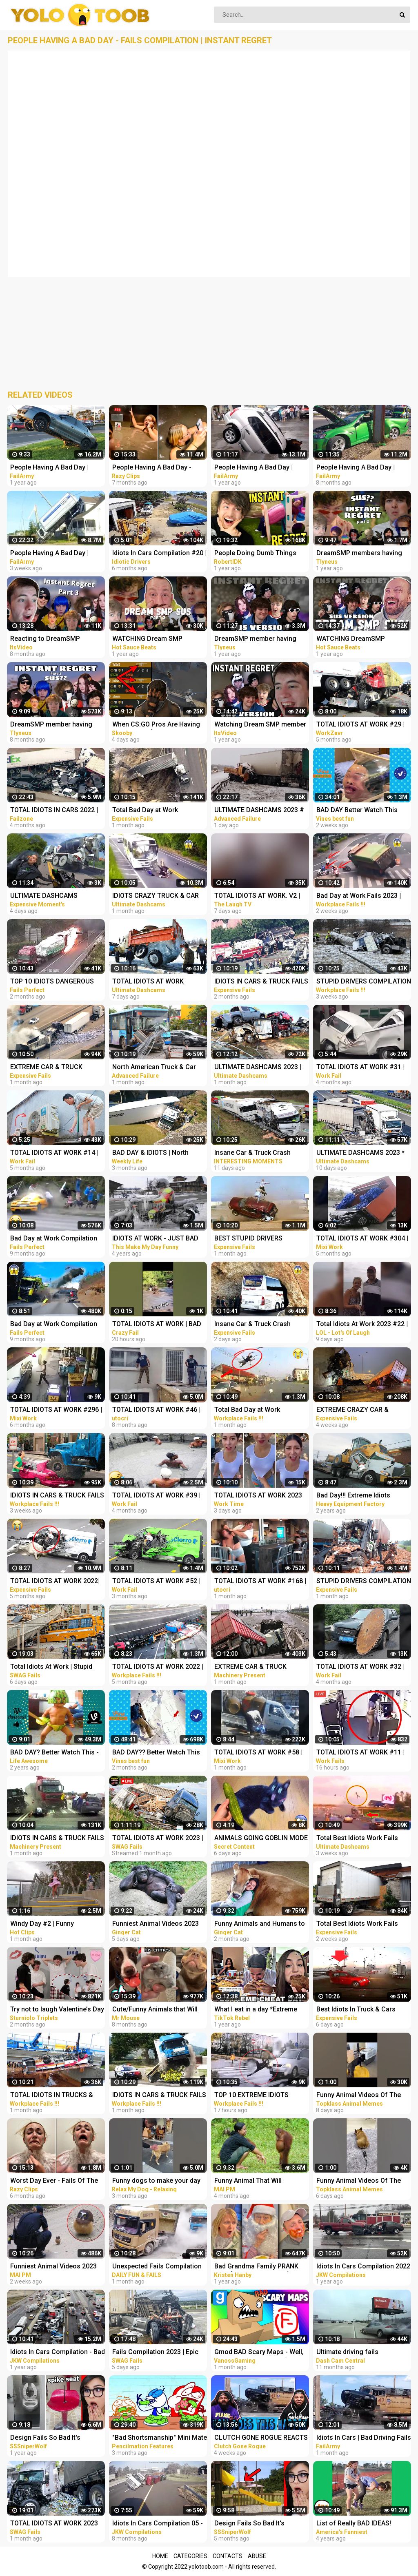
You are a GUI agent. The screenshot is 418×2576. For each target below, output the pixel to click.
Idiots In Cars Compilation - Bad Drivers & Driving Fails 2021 (57, 2352)
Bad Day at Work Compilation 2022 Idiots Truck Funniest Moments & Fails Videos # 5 (53, 1324)
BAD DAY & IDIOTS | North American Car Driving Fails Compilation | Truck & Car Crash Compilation (152, 1153)
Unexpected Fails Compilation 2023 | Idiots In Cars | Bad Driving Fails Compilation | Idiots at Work (157, 2267)
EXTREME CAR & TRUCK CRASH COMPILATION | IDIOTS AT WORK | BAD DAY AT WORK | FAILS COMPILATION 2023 (56, 1067)
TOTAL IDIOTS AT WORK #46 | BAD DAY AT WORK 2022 (156, 1410)
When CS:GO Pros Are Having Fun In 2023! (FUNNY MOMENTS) (156, 725)
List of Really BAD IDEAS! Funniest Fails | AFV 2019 (353, 2524)
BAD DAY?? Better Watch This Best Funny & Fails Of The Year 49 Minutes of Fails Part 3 (158, 1753)
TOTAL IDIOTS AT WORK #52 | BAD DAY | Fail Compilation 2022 (156, 1581)
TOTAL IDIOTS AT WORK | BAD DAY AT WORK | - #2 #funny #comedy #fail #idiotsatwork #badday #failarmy (156, 1324)
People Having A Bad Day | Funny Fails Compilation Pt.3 (358, 468)
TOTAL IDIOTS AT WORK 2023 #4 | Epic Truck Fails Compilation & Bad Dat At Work (56, 2524)
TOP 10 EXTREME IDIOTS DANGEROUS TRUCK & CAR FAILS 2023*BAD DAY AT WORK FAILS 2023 (260, 2095)
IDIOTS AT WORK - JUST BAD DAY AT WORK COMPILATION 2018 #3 (155, 1239)
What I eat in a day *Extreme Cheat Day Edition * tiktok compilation (255, 2010)
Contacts (227, 2556)
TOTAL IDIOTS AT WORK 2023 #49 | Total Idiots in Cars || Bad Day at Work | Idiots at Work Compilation (259, 1496)
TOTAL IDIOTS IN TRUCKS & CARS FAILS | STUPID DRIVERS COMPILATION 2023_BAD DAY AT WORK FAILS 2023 (55, 2095)
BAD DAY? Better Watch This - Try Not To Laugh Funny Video (55, 1753)
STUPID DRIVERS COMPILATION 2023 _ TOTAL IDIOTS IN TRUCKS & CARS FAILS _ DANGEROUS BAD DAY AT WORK (363, 1581)
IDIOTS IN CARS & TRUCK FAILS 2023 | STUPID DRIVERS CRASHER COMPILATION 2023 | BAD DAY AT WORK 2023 (261, 982)
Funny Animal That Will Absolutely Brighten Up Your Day (256, 2181)
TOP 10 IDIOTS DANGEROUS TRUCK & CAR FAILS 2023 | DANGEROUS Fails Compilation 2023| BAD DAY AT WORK (56, 982)
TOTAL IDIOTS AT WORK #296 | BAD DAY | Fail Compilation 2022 (56, 1410)
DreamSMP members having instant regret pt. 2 (359, 553)
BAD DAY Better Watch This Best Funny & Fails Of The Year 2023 (362, 810)
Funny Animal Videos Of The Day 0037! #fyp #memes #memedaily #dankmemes (358, 2181)
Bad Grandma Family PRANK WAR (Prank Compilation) (256, 2267)
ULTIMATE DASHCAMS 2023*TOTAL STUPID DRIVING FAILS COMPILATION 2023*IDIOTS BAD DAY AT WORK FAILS (54, 896)
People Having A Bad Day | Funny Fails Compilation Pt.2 (256, 468)
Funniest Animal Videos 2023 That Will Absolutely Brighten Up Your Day (155, 1924)
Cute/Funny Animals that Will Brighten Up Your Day (155, 2010)
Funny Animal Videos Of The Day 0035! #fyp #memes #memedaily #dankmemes (358, 2095)
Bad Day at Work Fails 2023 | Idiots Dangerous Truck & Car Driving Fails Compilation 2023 (362, 896)
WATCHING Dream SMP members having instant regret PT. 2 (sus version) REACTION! (158, 639)
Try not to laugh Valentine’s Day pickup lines (57, 2010)
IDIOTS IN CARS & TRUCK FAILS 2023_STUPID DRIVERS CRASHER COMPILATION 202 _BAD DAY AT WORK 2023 (159, 2095)
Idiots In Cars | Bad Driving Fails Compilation (363, 2438)
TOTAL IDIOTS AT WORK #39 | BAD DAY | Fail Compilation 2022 (156, 1496)
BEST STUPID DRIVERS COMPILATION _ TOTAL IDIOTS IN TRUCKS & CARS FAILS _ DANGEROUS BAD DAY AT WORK (260, 1239)
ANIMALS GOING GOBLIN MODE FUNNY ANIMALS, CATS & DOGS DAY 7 (261, 1838)
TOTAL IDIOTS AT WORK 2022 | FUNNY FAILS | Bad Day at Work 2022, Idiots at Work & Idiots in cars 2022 (159, 1667)
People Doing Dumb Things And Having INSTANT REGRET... (260, 553)
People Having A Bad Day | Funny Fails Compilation (49, 468)
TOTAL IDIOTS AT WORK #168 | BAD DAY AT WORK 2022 (260, 1581)
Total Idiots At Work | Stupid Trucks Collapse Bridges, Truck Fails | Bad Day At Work (57, 1667)
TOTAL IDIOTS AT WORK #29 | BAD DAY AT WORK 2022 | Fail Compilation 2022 (360, 725)
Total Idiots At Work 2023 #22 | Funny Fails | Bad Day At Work (362, 1324)
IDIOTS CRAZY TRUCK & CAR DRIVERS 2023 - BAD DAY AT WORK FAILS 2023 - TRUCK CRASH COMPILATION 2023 (155, 896)
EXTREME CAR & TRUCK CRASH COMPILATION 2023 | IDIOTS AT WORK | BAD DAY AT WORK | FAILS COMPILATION (259, 1667)
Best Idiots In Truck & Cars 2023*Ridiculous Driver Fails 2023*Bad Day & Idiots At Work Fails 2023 (362, 2010)
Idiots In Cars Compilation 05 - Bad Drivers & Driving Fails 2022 (157, 2524)
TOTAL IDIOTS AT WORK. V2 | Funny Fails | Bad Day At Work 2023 (258, 896)
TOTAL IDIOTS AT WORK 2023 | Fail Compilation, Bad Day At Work (157, 1838)
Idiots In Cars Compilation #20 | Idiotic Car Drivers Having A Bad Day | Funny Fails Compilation (159, 553)
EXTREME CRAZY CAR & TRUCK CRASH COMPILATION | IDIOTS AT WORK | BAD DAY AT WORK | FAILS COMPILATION (362, 1410)
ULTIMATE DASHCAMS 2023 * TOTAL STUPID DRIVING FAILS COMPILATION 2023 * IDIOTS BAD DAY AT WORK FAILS (361, 1153)
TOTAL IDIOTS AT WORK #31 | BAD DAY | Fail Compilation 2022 (360, 1067)
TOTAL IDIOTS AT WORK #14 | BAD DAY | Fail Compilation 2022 (54, 1153)
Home (160, 2556)
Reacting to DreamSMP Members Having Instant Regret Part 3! (57, 639)
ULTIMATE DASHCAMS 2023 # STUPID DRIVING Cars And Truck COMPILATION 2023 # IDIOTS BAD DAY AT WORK (259, 810)
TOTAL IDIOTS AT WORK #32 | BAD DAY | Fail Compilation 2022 (360, 1667)
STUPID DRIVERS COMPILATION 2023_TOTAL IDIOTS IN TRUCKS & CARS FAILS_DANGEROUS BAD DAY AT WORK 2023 (363, 982)
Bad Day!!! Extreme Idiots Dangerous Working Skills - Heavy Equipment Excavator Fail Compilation (357, 1496)
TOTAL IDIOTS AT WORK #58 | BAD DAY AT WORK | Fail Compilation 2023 (258, 1753)
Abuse (257, 2556)
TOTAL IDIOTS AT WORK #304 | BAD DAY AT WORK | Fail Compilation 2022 (362, 1239)
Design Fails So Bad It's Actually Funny (45, 2438)
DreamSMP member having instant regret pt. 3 (51, 725)
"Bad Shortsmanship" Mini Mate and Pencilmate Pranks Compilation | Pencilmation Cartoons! (159, 2438)
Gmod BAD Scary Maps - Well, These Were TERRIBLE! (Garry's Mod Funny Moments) (261, 2352)
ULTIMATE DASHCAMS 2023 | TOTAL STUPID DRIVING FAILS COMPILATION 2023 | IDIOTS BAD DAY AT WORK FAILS (259, 1067)
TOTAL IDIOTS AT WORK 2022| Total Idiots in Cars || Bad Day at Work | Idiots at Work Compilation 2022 (57, 1581)
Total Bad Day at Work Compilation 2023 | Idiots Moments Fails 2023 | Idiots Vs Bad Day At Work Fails (158, 810)
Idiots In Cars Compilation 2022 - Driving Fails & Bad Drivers (363, 2267)
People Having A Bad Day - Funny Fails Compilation (151, 468)
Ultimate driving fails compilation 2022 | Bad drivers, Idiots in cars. (362, 2352)
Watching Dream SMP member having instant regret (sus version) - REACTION (260, 725)
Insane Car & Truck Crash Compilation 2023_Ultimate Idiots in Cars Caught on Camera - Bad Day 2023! (255, 1153)
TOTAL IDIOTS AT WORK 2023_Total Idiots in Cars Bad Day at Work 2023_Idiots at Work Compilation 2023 (156, 982)
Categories (190, 2556)
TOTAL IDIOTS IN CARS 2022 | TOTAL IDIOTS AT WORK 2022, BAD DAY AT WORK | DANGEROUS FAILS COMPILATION (55, 810)
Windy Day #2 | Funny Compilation (42, 1924)
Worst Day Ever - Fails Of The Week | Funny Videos (54, 2181)
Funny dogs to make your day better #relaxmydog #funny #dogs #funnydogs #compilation (156, 2181)
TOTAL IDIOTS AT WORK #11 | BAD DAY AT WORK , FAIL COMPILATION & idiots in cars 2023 (360, 1753)
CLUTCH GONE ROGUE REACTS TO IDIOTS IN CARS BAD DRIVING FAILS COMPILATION (261, 2438)
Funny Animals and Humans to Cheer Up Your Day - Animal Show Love (259, 1924)
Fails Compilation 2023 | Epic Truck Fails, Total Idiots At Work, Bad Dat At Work (155, 2352)
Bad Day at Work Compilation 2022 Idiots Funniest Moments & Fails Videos (55, 1239)
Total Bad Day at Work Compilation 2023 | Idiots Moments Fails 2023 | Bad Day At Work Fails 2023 (259, 1410)
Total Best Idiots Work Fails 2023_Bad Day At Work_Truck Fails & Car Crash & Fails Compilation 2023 (360, 1838)
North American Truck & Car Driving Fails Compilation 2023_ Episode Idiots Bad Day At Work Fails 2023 (156, 1067)
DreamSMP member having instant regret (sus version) (255, 639)
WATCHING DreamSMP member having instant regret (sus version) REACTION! (360, 639)
